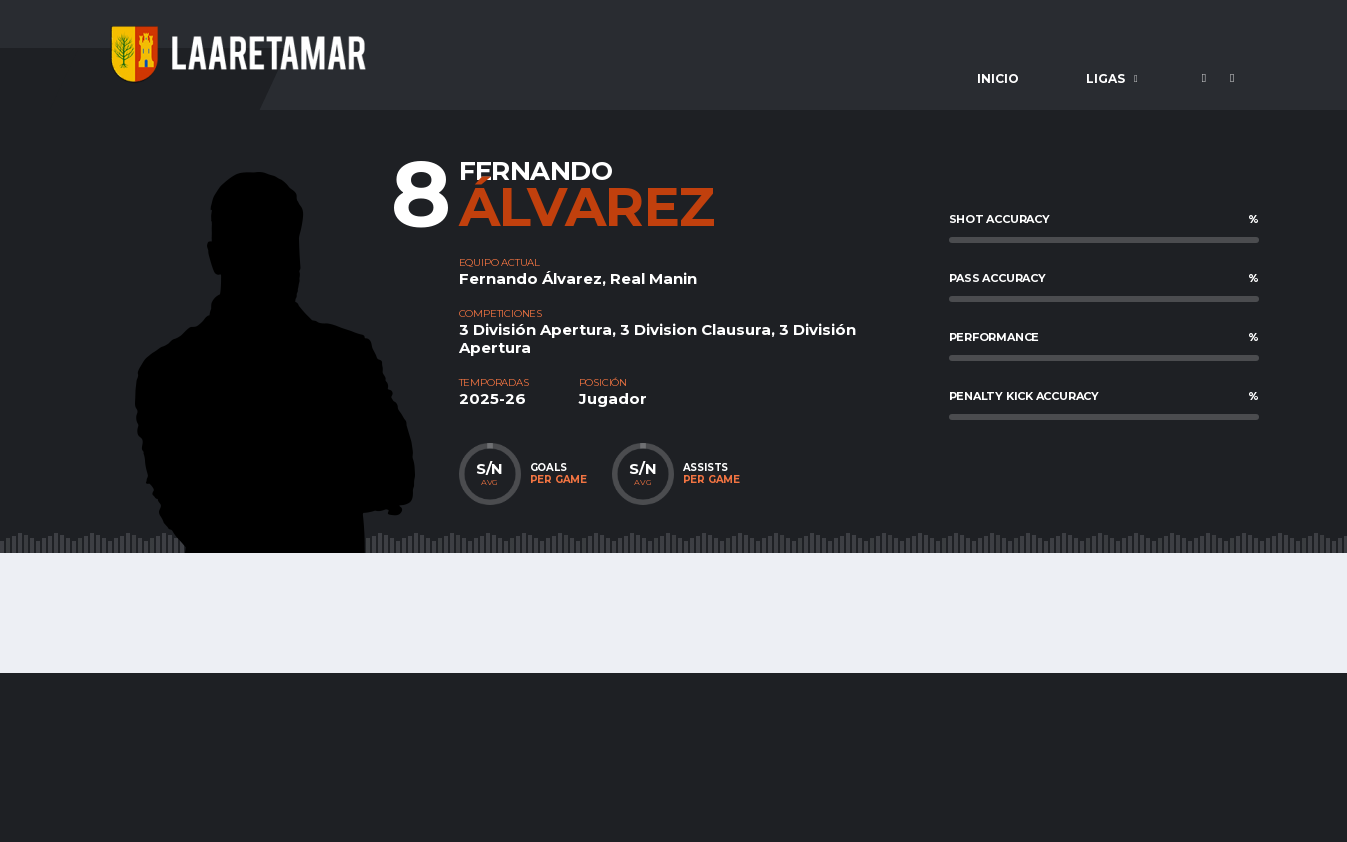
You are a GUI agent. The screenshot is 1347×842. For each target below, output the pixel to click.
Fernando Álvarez (530, 278)
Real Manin (653, 278)
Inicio (998, 78)
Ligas (1105, 78)
